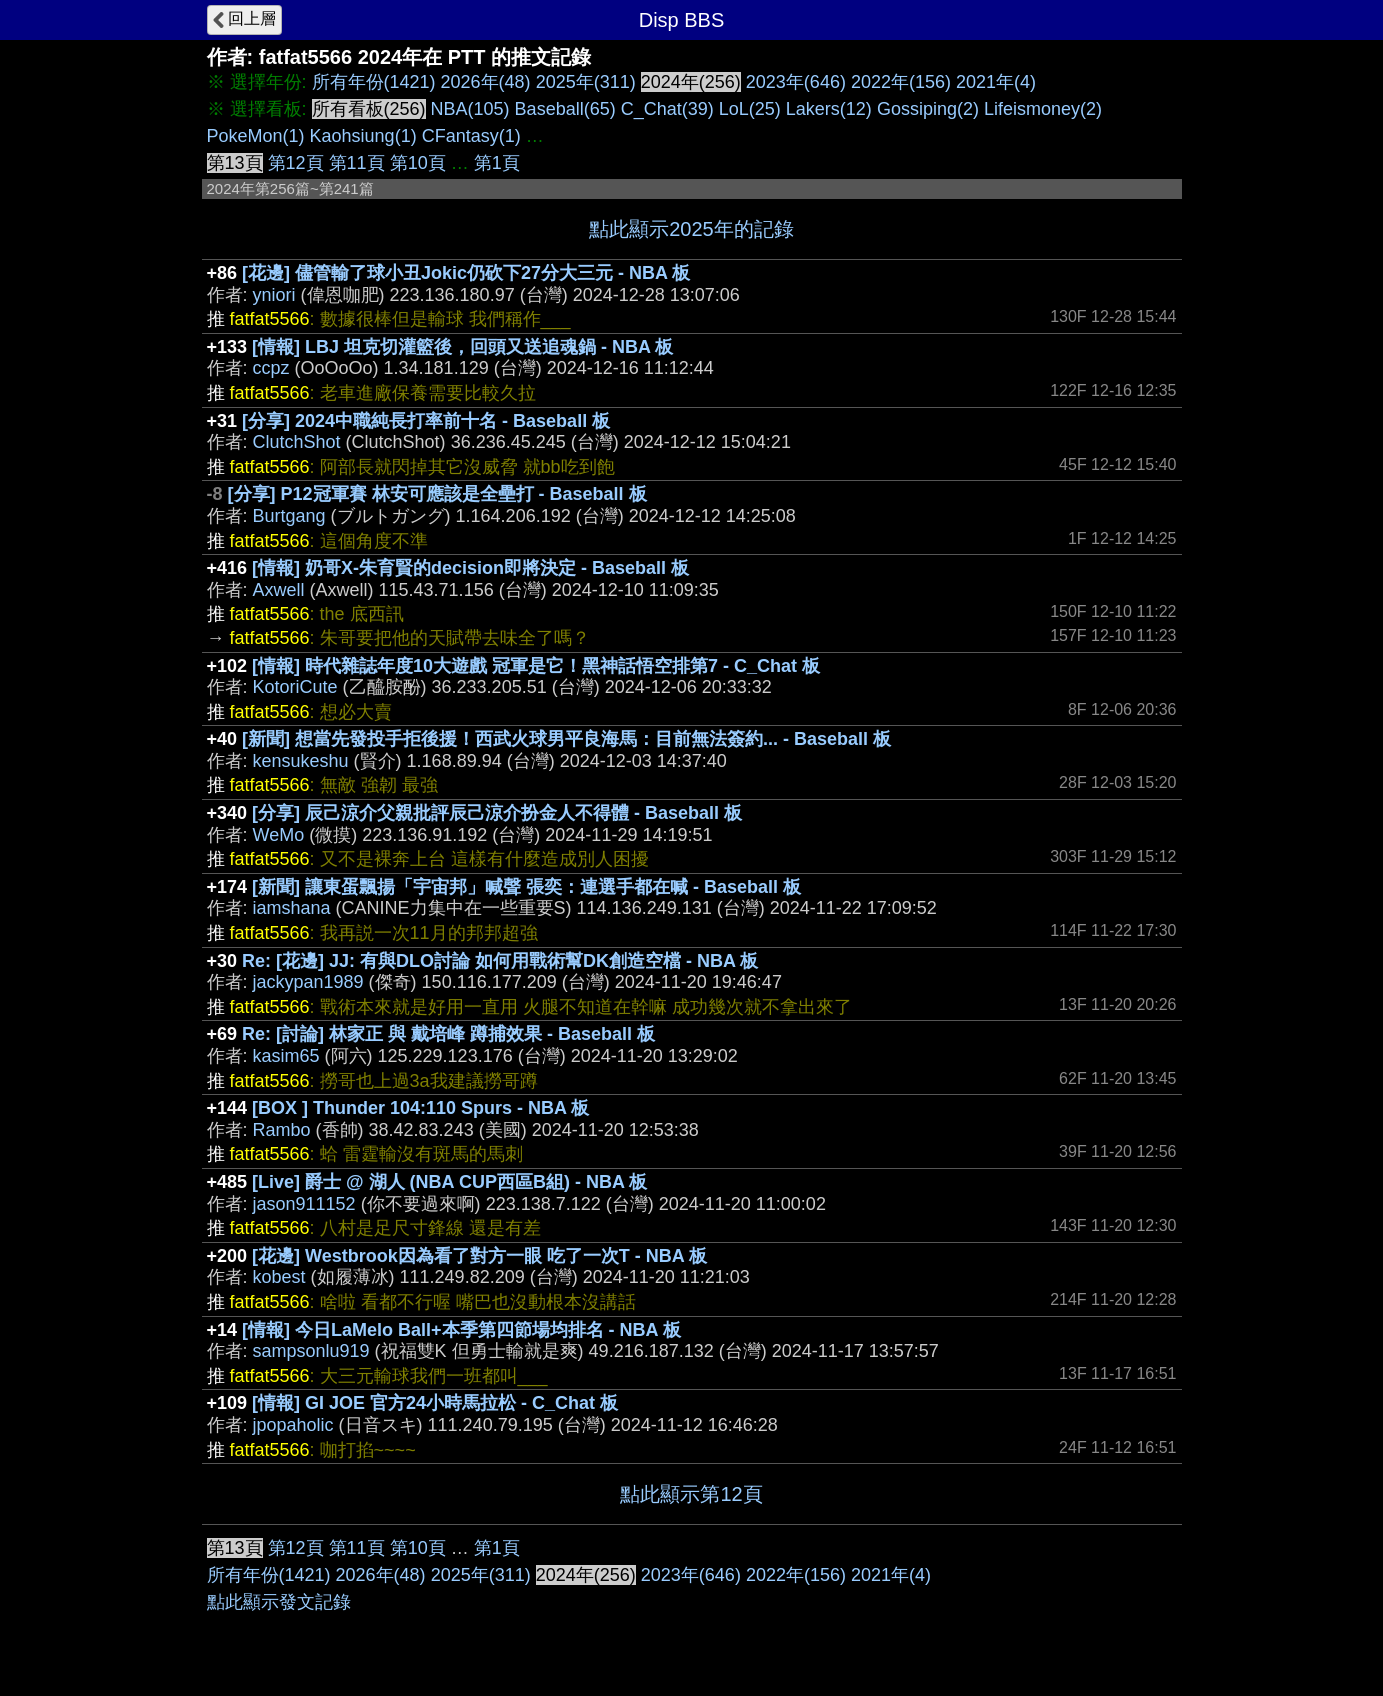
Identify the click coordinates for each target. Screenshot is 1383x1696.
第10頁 (418, 163)
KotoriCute (295, 687)
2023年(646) (796, 82)
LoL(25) (750, 109)
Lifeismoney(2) (1043, 109)
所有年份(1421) (374, 82)
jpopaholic (293, 1425)
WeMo (279, 835)
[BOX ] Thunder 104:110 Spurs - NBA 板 (420, 1108)
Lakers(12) (829, 109)
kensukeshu (301, 761)
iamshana (292, 908)
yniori (274, 295)
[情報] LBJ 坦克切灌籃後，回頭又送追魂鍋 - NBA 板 (462, 347)
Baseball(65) (565, 109)
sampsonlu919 (311, 1351)
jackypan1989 (308, 982)
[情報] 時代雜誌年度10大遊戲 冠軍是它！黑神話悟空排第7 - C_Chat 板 (536, 666)
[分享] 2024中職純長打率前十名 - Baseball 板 (426, 421)
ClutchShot (297, 442)
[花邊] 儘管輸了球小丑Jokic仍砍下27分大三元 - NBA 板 (466, 273)
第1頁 (497, 163)
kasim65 (286, 1056)
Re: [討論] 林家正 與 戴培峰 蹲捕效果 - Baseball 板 (448, 1034)
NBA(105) (470, 109)
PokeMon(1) (256, 136)
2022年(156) (901, 82)
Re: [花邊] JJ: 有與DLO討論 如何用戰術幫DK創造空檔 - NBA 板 (500, 961)
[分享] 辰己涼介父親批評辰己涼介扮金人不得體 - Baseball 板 (497, 813)
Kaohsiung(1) (363, 136)
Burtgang (289, 516)
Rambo (282, 1130)
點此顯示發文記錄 (279, 1602)
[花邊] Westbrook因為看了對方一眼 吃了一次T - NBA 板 (479, 1256)
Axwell (279, 590)
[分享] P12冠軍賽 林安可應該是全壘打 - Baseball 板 (437, 494)
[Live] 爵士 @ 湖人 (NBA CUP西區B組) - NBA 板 (449, 1182)
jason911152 (304, 1204)
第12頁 (296, 163)
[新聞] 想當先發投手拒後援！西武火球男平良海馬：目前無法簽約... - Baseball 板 (566, 739)
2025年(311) (586, 82)
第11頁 (357, 163)
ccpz (271, 368)
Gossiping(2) (928, 109)
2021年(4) (996, 82)
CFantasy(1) (471, 136)
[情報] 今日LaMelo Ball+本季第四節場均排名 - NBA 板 (461, 1330)
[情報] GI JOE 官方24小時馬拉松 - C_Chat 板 (435, 1403)
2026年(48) (486, 82)
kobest (279, 1277)
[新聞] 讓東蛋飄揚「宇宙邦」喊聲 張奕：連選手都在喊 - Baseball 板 (526, 887)
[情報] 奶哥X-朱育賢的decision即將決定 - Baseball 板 (470, 568)
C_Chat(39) (667, 109)
